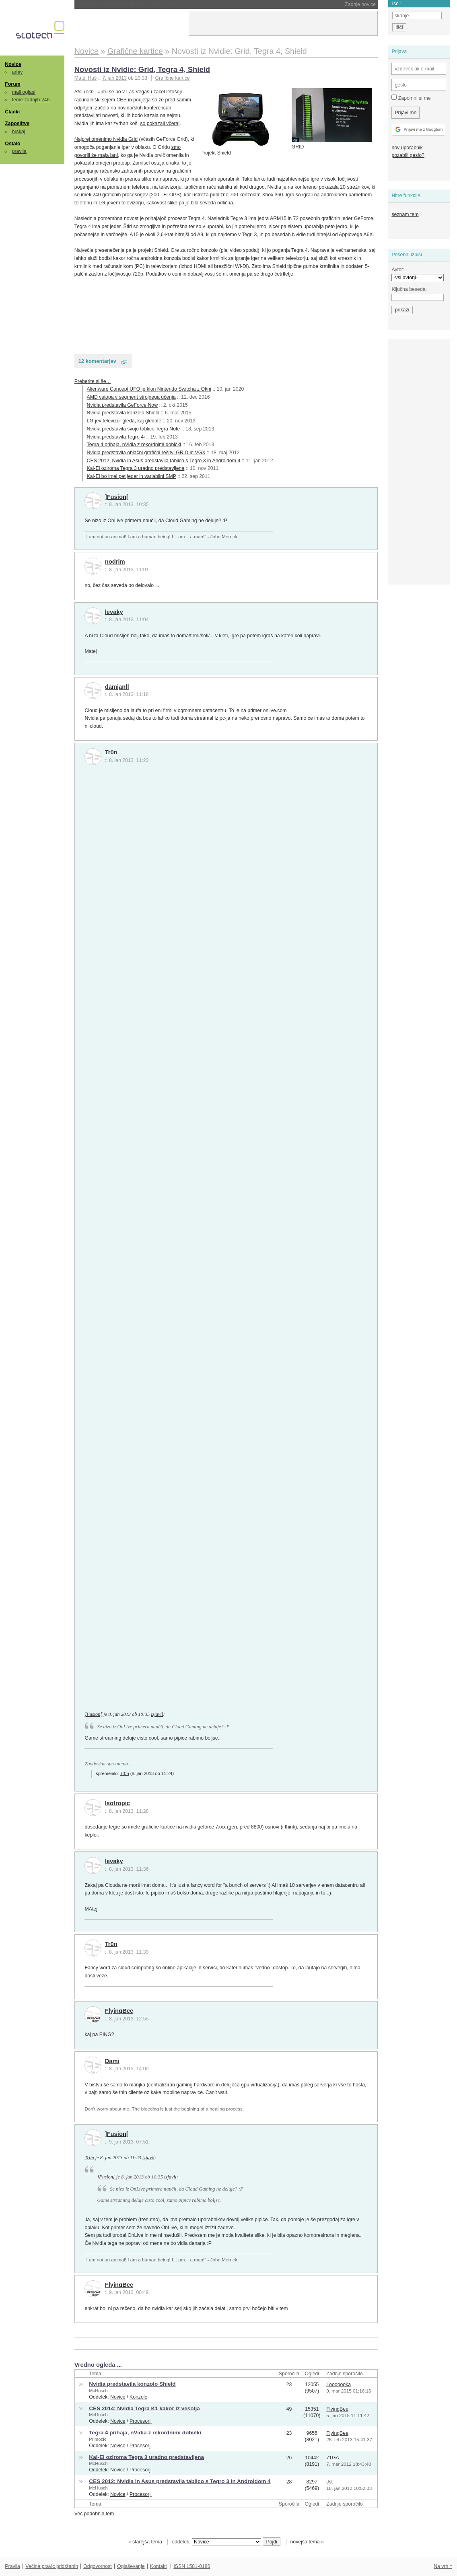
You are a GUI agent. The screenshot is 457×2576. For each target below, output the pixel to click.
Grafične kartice (172, 78)
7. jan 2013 (114, 78)
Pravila (12, 2566)
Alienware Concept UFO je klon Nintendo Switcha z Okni (149, 389)
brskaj (18, 131)
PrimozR (97, 2439)
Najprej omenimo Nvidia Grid (106, 139)
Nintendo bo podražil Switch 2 (130, 4)
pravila (19, 151)
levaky (114, 612)
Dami (112, 2061)
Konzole (139, 2397)
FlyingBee (119, 2011)
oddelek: (216, 2542)
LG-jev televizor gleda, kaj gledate (124, 421)
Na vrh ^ (443, 2566)
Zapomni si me (410, 98)
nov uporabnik (406, 147)
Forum (12, 84)
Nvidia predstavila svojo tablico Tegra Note (133, 429)
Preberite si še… (92, 381)
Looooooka (338, 2384)
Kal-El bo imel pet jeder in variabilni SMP (131, 476)
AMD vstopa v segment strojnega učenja (131, 397)
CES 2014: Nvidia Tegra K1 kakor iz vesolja (144, 2408)
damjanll (117, 687)
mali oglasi (23, 92)
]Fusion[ (116, 497)
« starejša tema (145, 2542)
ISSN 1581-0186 (191, 2566)
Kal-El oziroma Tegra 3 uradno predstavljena (136, 468)
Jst (329, 2482)
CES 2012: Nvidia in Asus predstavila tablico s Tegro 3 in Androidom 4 (164, 460)
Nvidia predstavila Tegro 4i (116, 437)
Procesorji (141, 2421)
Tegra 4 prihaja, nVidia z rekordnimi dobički (134, 444)
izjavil (157, 1714)
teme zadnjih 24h (31, 100)
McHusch (98, 2390)
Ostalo (12, 143)
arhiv (17, 72)
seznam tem (404, 214)
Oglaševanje (130, 2566)
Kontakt (158, 2566)
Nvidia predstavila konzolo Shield (123, 413)
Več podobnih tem (94, 2513)
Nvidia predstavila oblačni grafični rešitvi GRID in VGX (146, 452)
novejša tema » (307, 2542)
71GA (332, 2458)
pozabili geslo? (407, 155)
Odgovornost (97, 2566)
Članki (12, 112)
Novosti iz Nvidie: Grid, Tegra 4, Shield (142, 69)
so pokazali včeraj (159, 123)
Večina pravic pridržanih (51, 2566)
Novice (13, 64)
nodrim (115, 561)
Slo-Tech (84, 92)
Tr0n (111, 752)
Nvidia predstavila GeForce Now (122, 405)
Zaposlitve (17, 123)
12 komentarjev (97, 361)
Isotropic (117, 1803)
